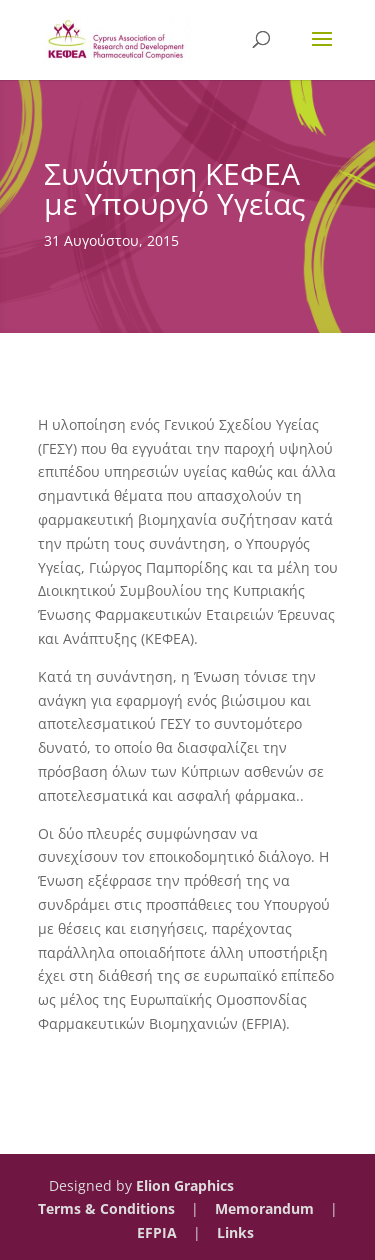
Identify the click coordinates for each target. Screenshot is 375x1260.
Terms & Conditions (106, 1208)
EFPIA (157, 1232)
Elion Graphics (185, 1185)
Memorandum (264, 1208)
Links (235, 1232)
